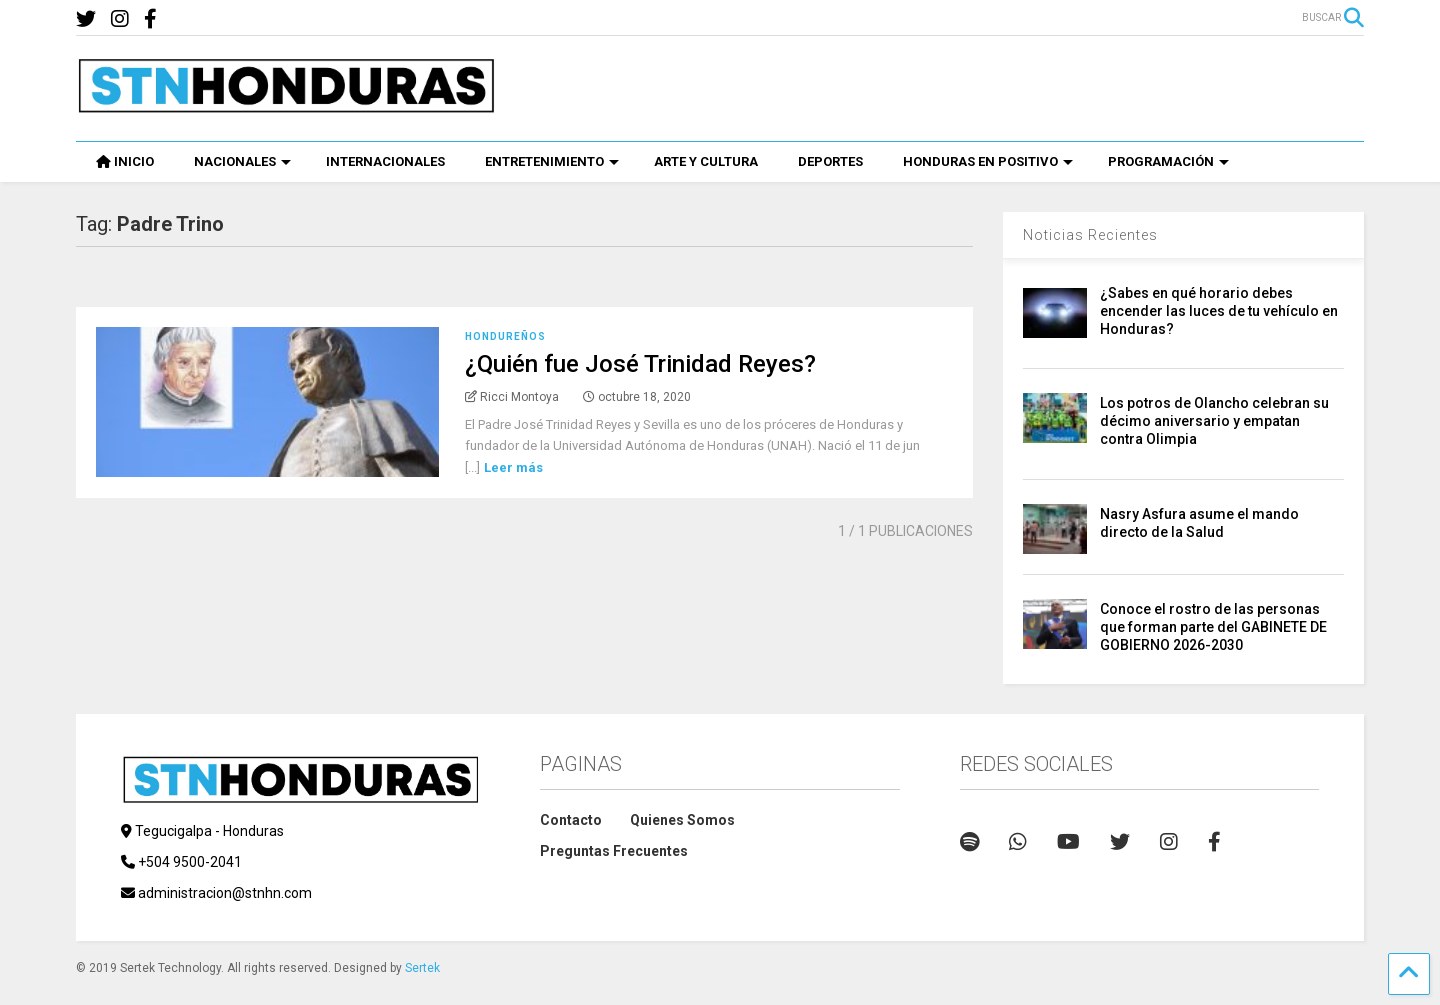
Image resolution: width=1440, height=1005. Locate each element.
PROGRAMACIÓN (1168, 161)
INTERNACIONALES (385, 161)
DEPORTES (830, 161)
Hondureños (505, 336)
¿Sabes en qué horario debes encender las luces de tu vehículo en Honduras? (1219, 311)
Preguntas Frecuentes (614, 851)
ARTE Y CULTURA (706, 161)
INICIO (125, 161)
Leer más (513, 467)
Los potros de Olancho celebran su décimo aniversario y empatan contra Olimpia (1214, 421)
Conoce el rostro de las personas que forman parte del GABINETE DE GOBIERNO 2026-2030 (1213, 627)
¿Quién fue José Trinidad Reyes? (640, 364)
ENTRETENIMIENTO (552, 161)
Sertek (422, 968)
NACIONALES (242, 161)
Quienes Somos (682, 820)
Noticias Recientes (1090, 235)
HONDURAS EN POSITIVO (988, 161)
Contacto (571, 820)
